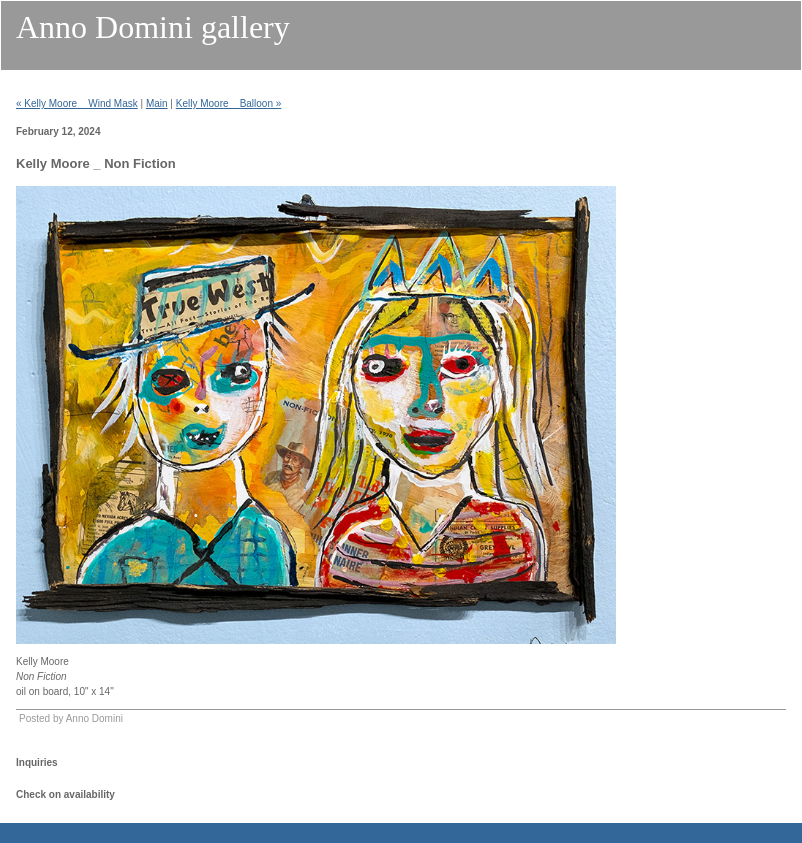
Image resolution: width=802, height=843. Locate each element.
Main (157, 103)
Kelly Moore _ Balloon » (229, 103)
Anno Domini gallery (153, 27)
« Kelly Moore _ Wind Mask (77, 103)
